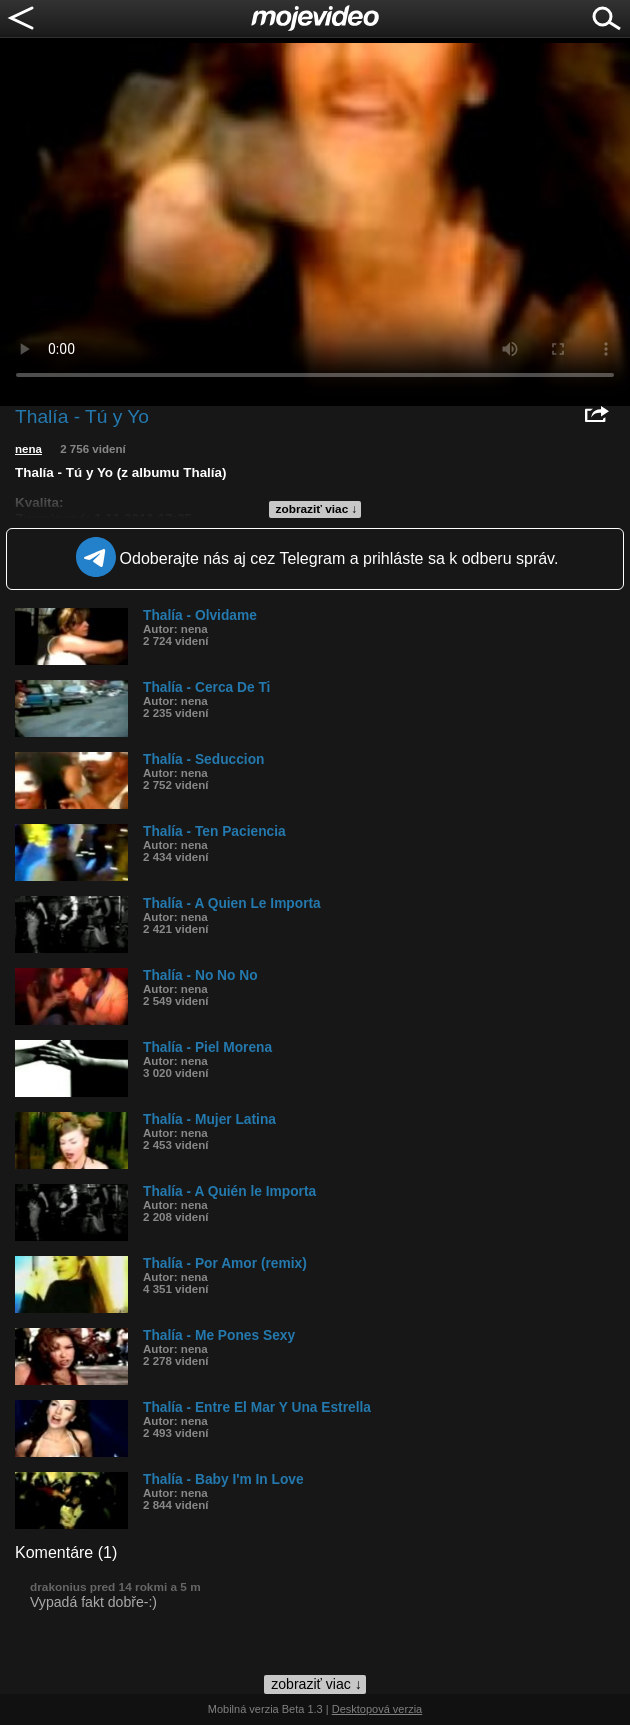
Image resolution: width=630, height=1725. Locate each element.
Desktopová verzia (377, 1709)
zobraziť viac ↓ (317, 509)
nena (28, 449)
